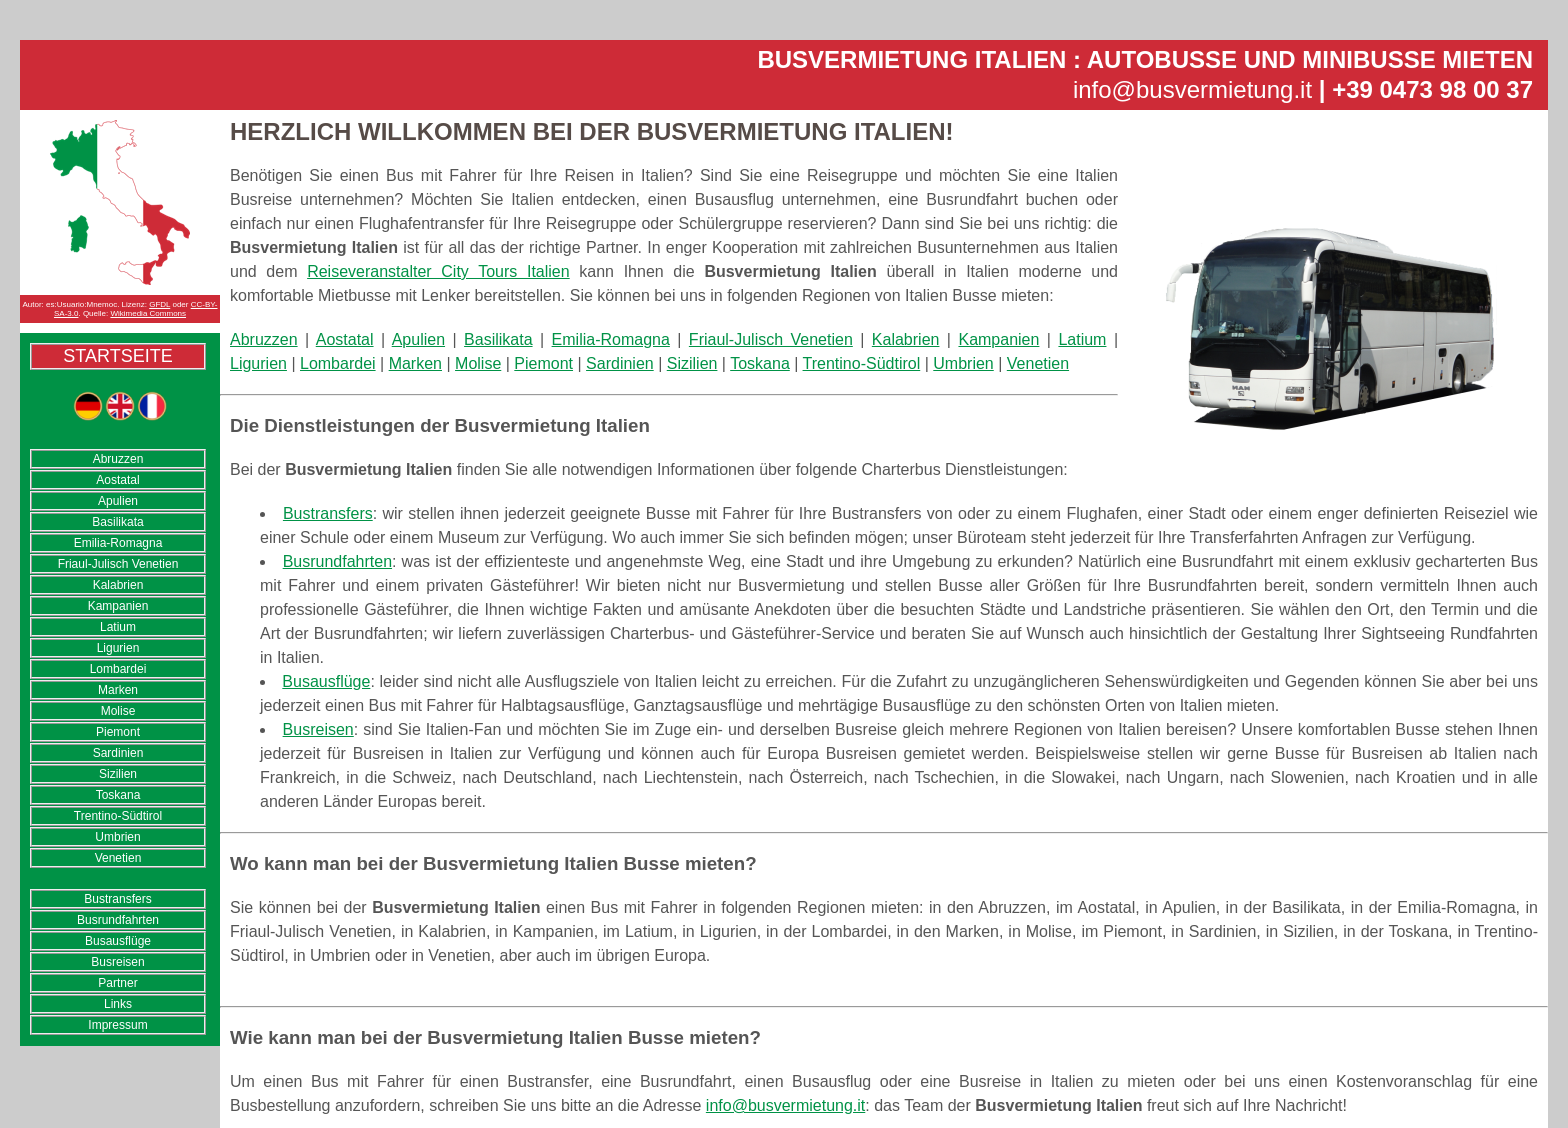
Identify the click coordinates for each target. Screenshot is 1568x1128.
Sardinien (118, 753)
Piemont (118, 732)
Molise (118, 711)
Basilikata (117, 522)
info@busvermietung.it (1192, 89)
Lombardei (118, 669)
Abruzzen (118, 459)
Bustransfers (117, 899)
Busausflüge (118, 941)
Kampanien (118, 606)
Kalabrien (118, 585)
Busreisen (117, 962)
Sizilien (118, 774)
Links (118, 1004)
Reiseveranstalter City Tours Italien (438, 271)
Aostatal (117, 480)
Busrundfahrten (118, 920)
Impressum (117, 1025)
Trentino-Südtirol (118, 816)
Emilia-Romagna (118, 543)
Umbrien (117, 837)
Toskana (118, 795)
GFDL (159, 304)
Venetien (118, 858)
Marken (118, 690)
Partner (117, 983)
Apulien (118, 501)
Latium (118, 627)
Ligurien (118, 648)
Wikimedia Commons (148, 313)
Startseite (117, 356)
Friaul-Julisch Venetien (118, 564)
